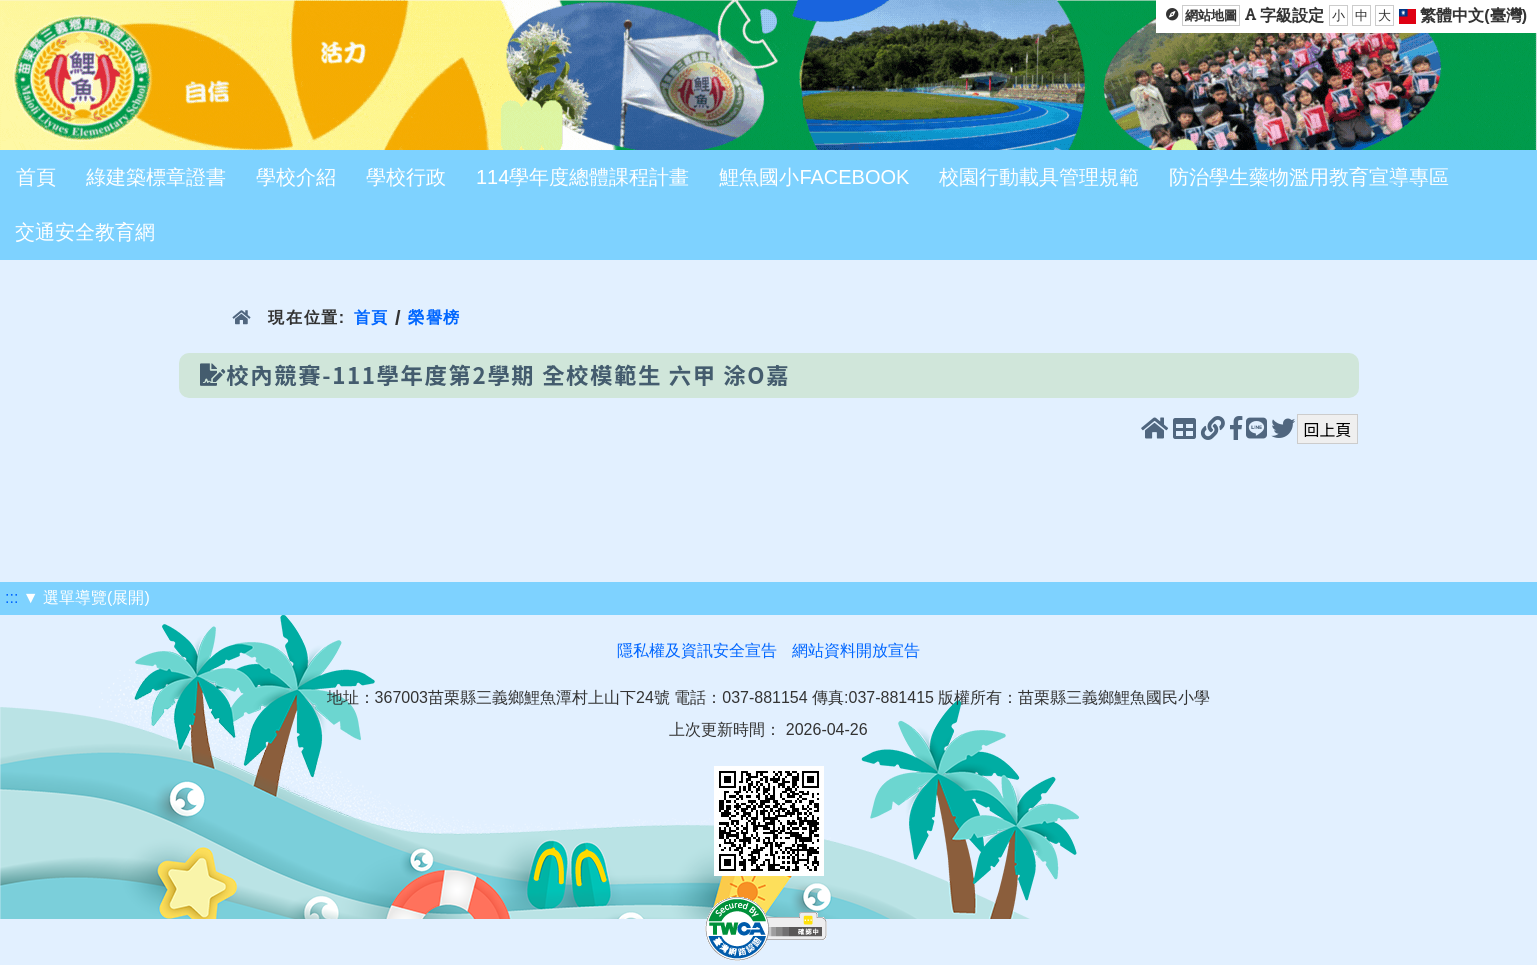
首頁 (36, 177)
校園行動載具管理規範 (1039, 177)
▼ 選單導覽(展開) (86, 597)
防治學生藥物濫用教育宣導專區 (1309, 177)
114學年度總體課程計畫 (582, 177)
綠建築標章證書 (156, 177)
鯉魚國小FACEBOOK (814, 177)
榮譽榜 (434, 317)
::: (11, 597)
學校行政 (406, 177)
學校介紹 (296, 177)
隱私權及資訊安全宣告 (697, 650)
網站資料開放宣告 (856, 650)
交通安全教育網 (85, 232)
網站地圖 (1211, 15)
